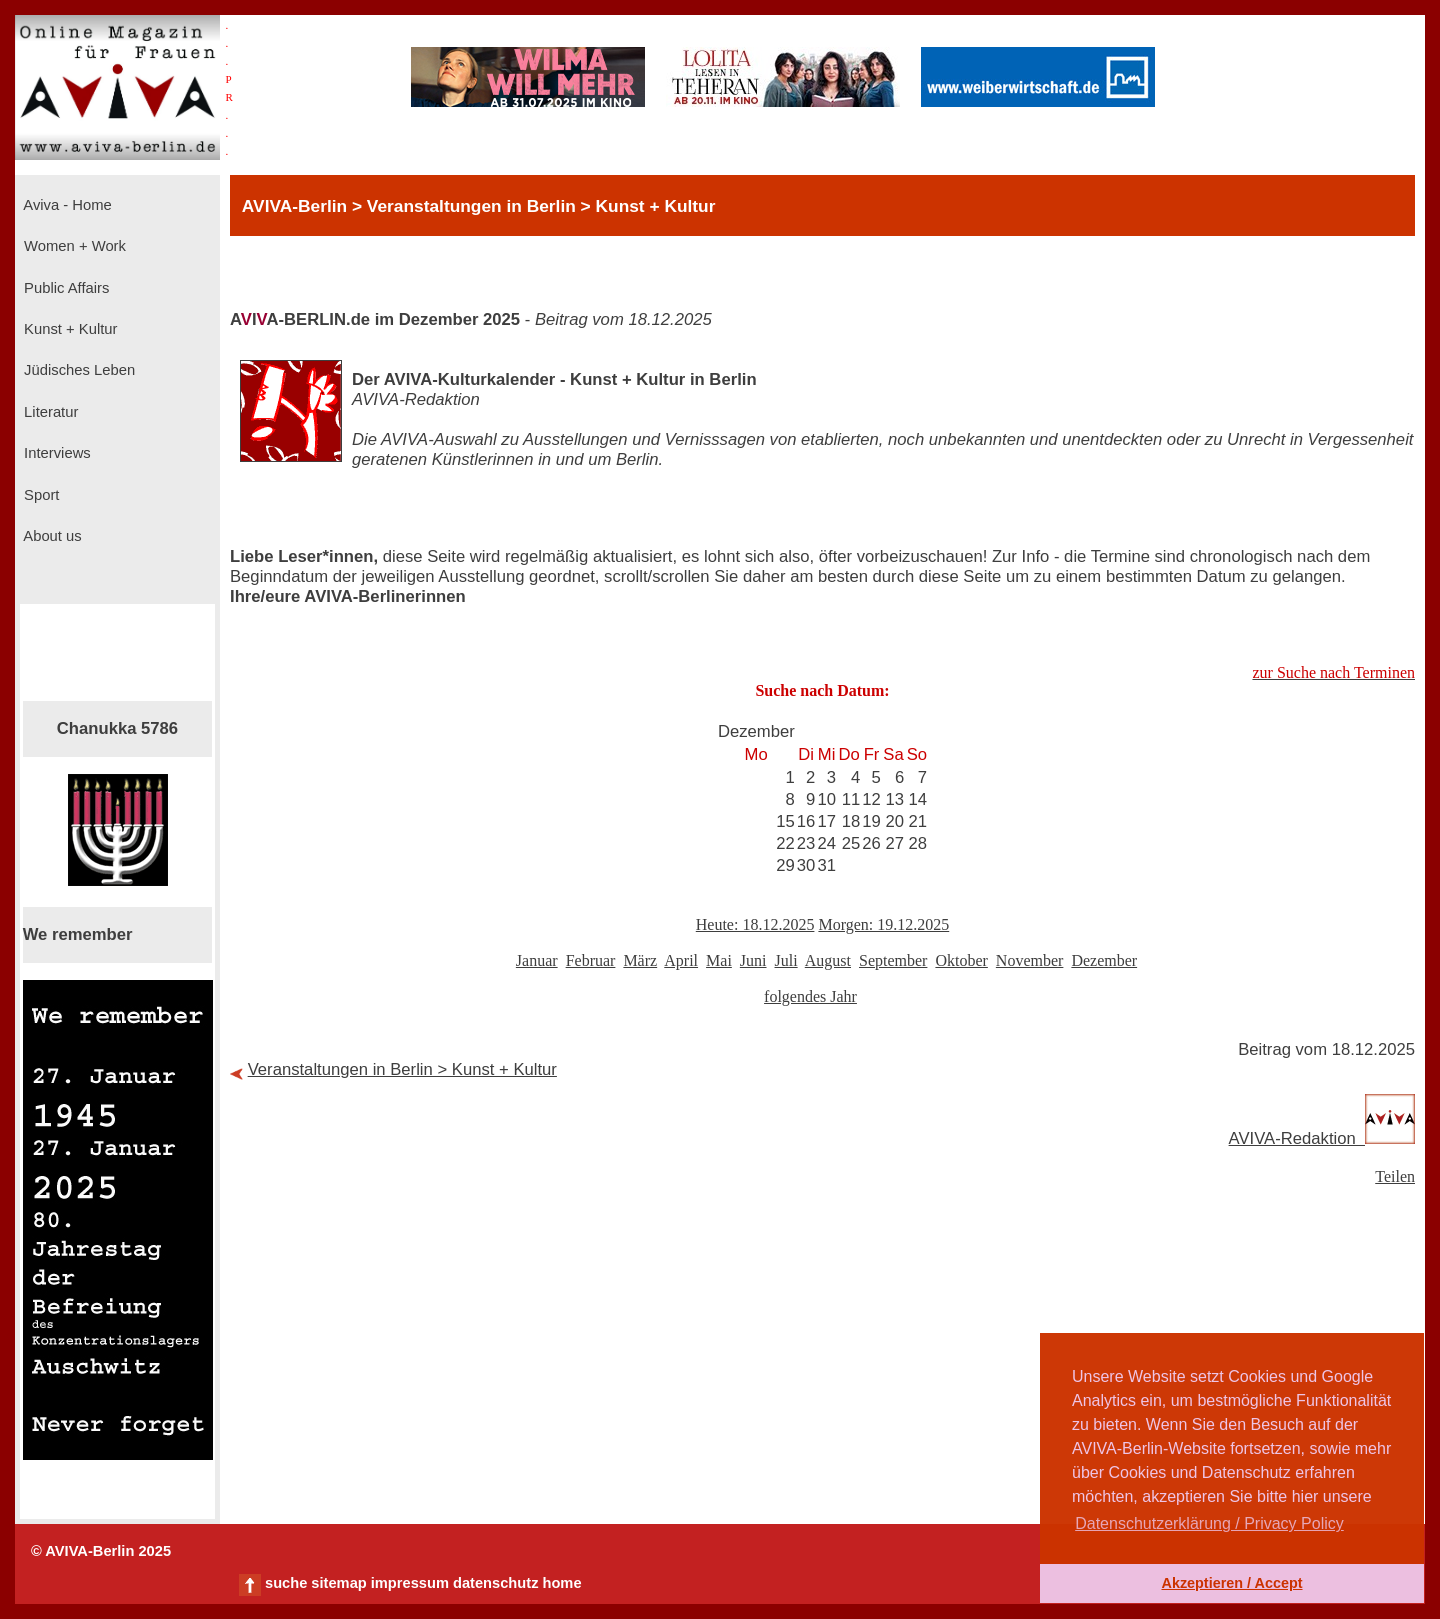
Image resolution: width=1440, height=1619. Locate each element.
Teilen (1395, 1176)
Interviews (55, 453)
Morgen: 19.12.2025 (883, 924)
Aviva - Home (66, 205)
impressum (410, 1583)
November (1030, 960)
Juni (753, 960)
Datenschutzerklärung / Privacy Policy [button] (1209, 1523)
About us (51, 536)
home (561, 1583)
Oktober (961, 960)
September (893, 960)
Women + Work (73, 246)
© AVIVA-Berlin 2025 (101, 1551)
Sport (39, 495)
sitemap (338, 1583)
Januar (537, 960)
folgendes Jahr (810, 996)
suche (286, 1583)
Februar (591, 960)
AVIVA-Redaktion (1322, 1138)
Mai (719, 960)
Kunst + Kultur (68, 329)
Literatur (49, 412)
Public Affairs (64, 288)
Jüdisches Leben (77, 370)
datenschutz (496, 1583)
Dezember (1104, 960)
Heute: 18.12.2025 (755, 924)
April (681, 960)
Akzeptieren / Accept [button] (1231, 1583)
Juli (786, 960)
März (640, 960)
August (828, 960)
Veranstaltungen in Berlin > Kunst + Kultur (402, 1069)
